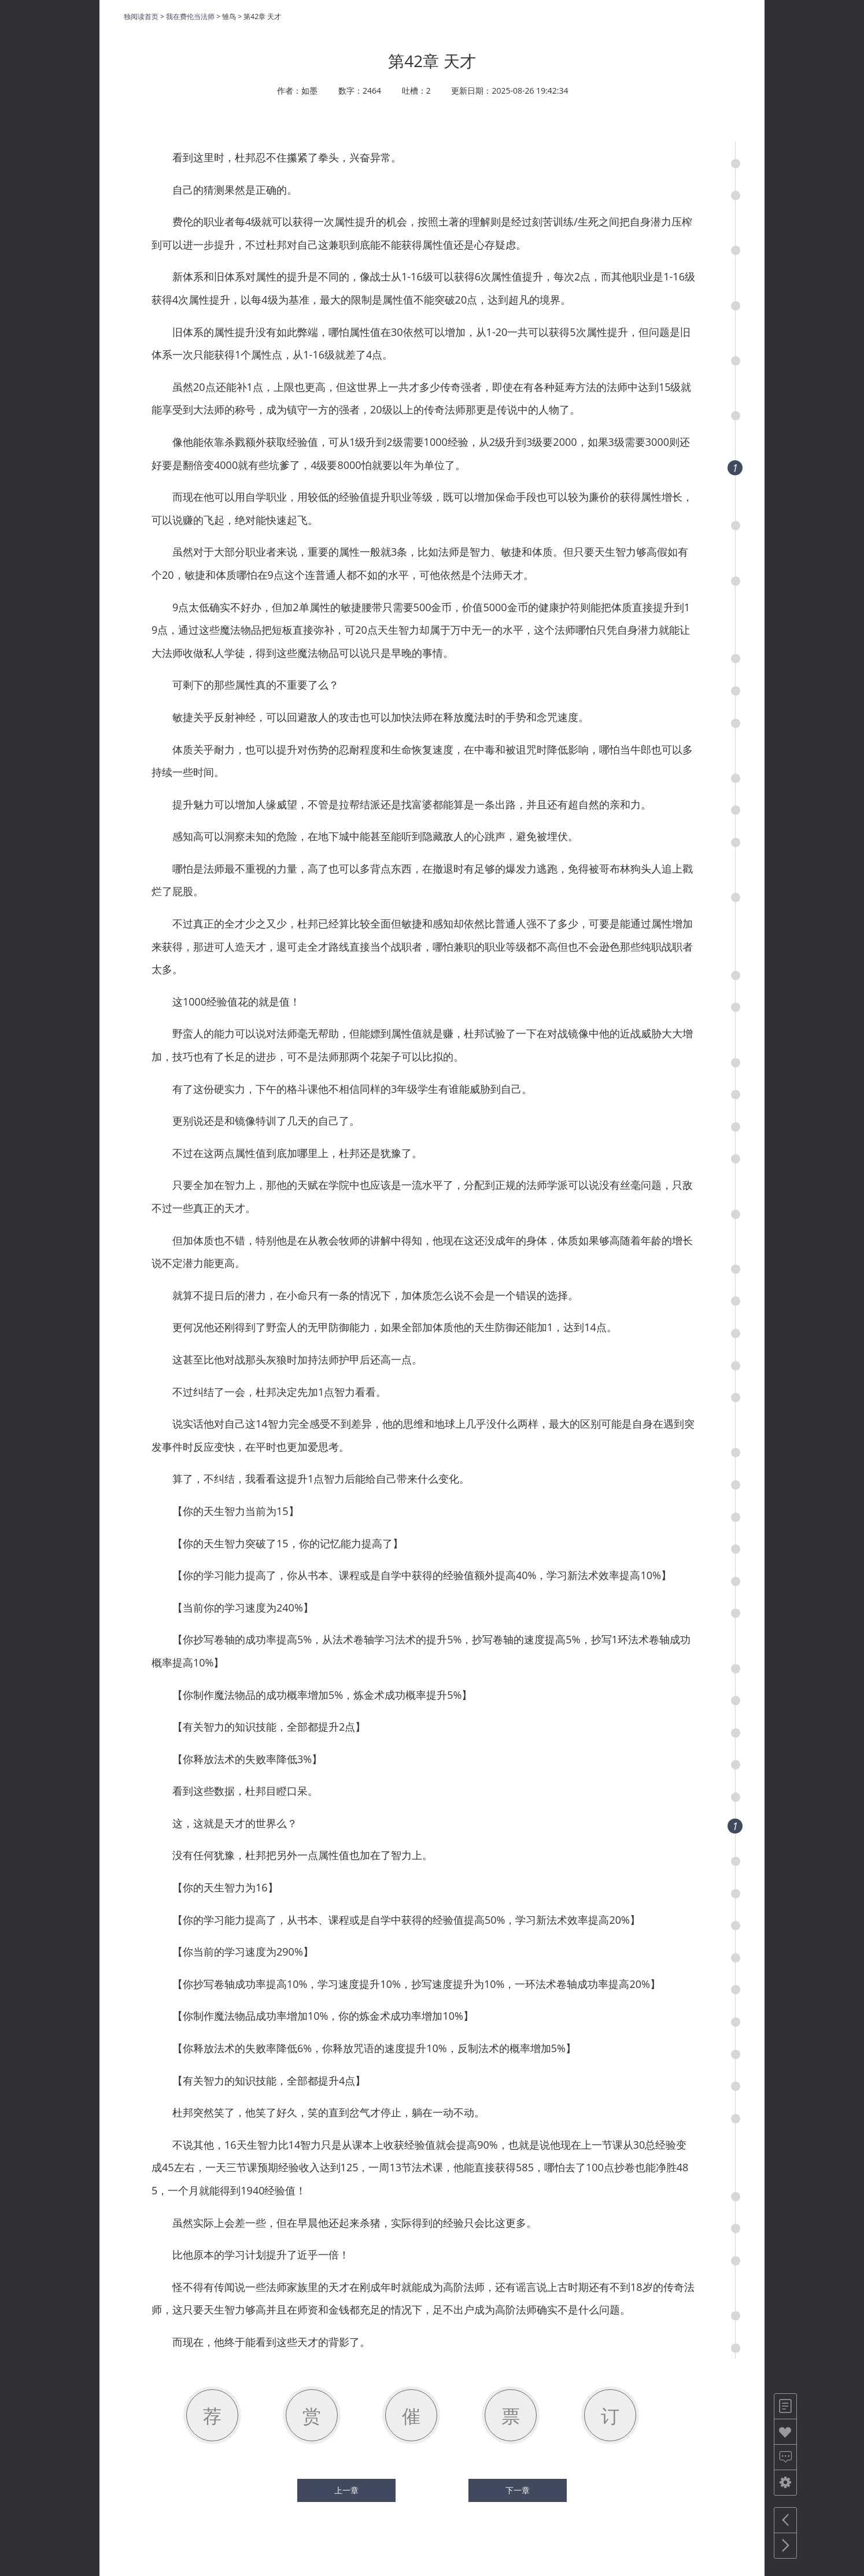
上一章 (346, 2490)
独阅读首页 (141, 16)
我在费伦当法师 (190, 16)
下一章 (517, 2490)
